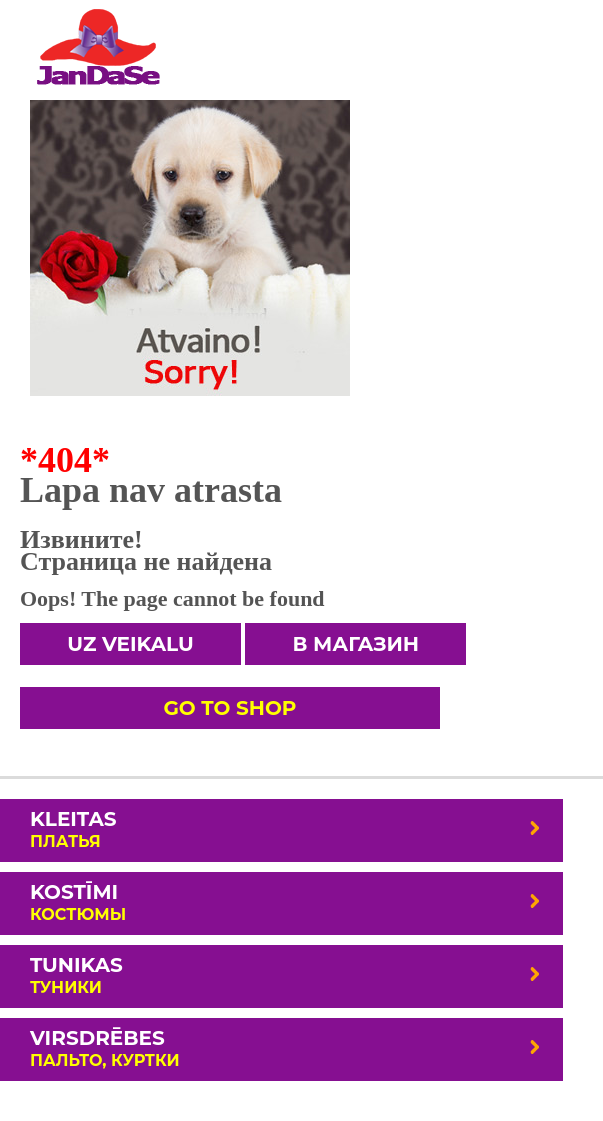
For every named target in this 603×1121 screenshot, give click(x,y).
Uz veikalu (130, 644)
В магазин (355, 644)
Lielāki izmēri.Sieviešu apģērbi (97, 46)
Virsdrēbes (286, 1048)
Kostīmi (286, 902)
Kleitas (286, 829)
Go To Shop (229, 708)
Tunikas (286, 975)
